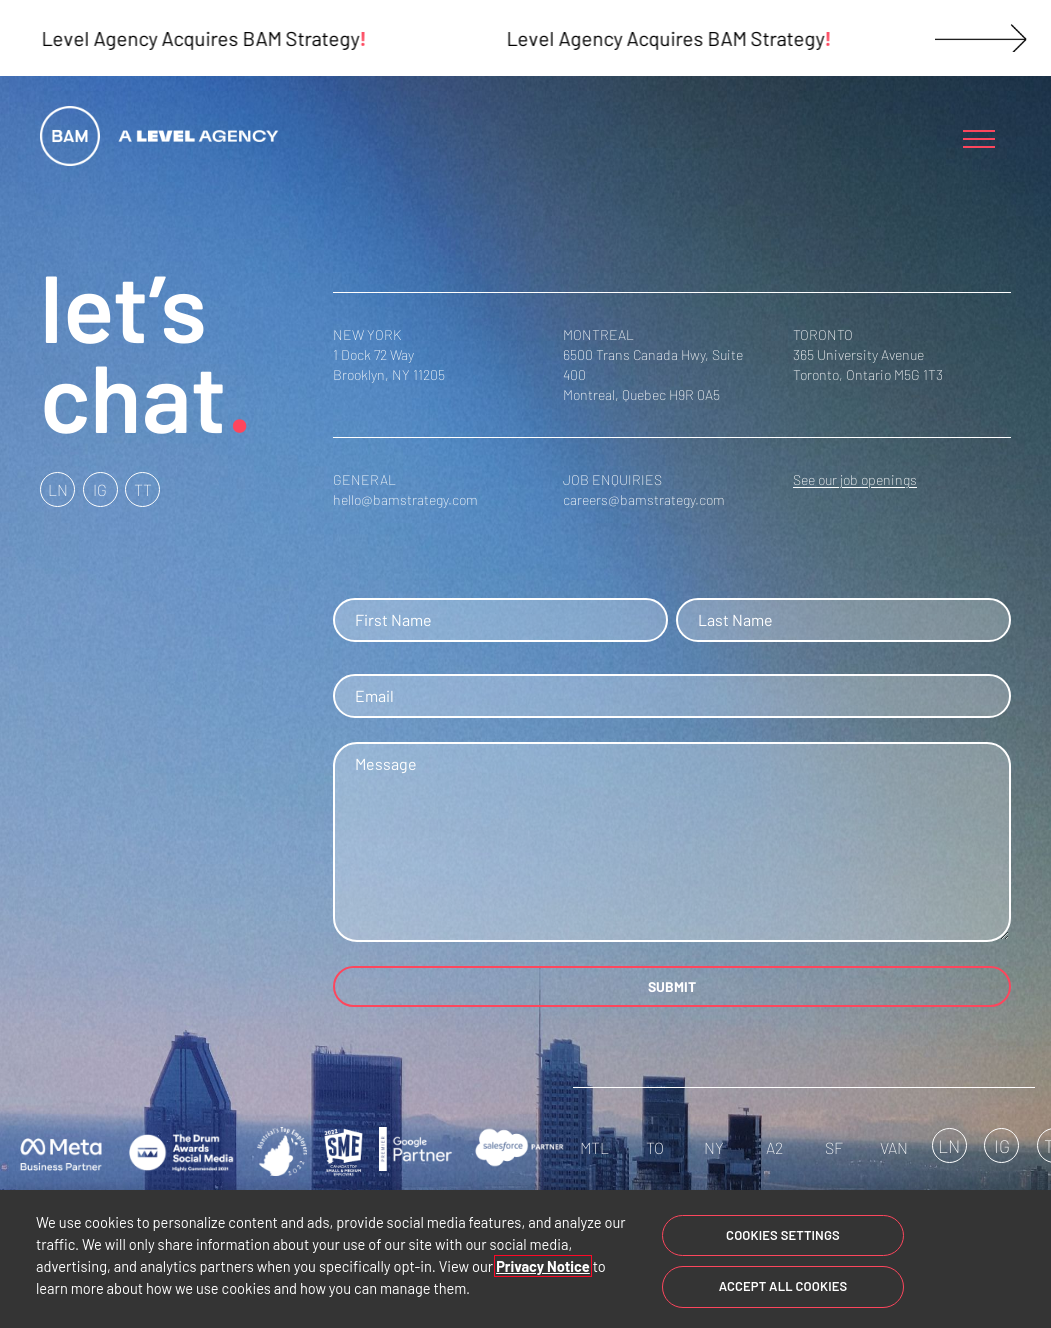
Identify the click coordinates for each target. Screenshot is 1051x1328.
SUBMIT (672, 986)
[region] (525, 1259)
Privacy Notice (543, 1266)
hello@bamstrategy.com (405, 499)
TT (143, 489)
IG (100, 489)
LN (58, 489)
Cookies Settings (783, 1235)
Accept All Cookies (783, 1286)
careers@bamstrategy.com (644, 499)
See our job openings (855, 479)
